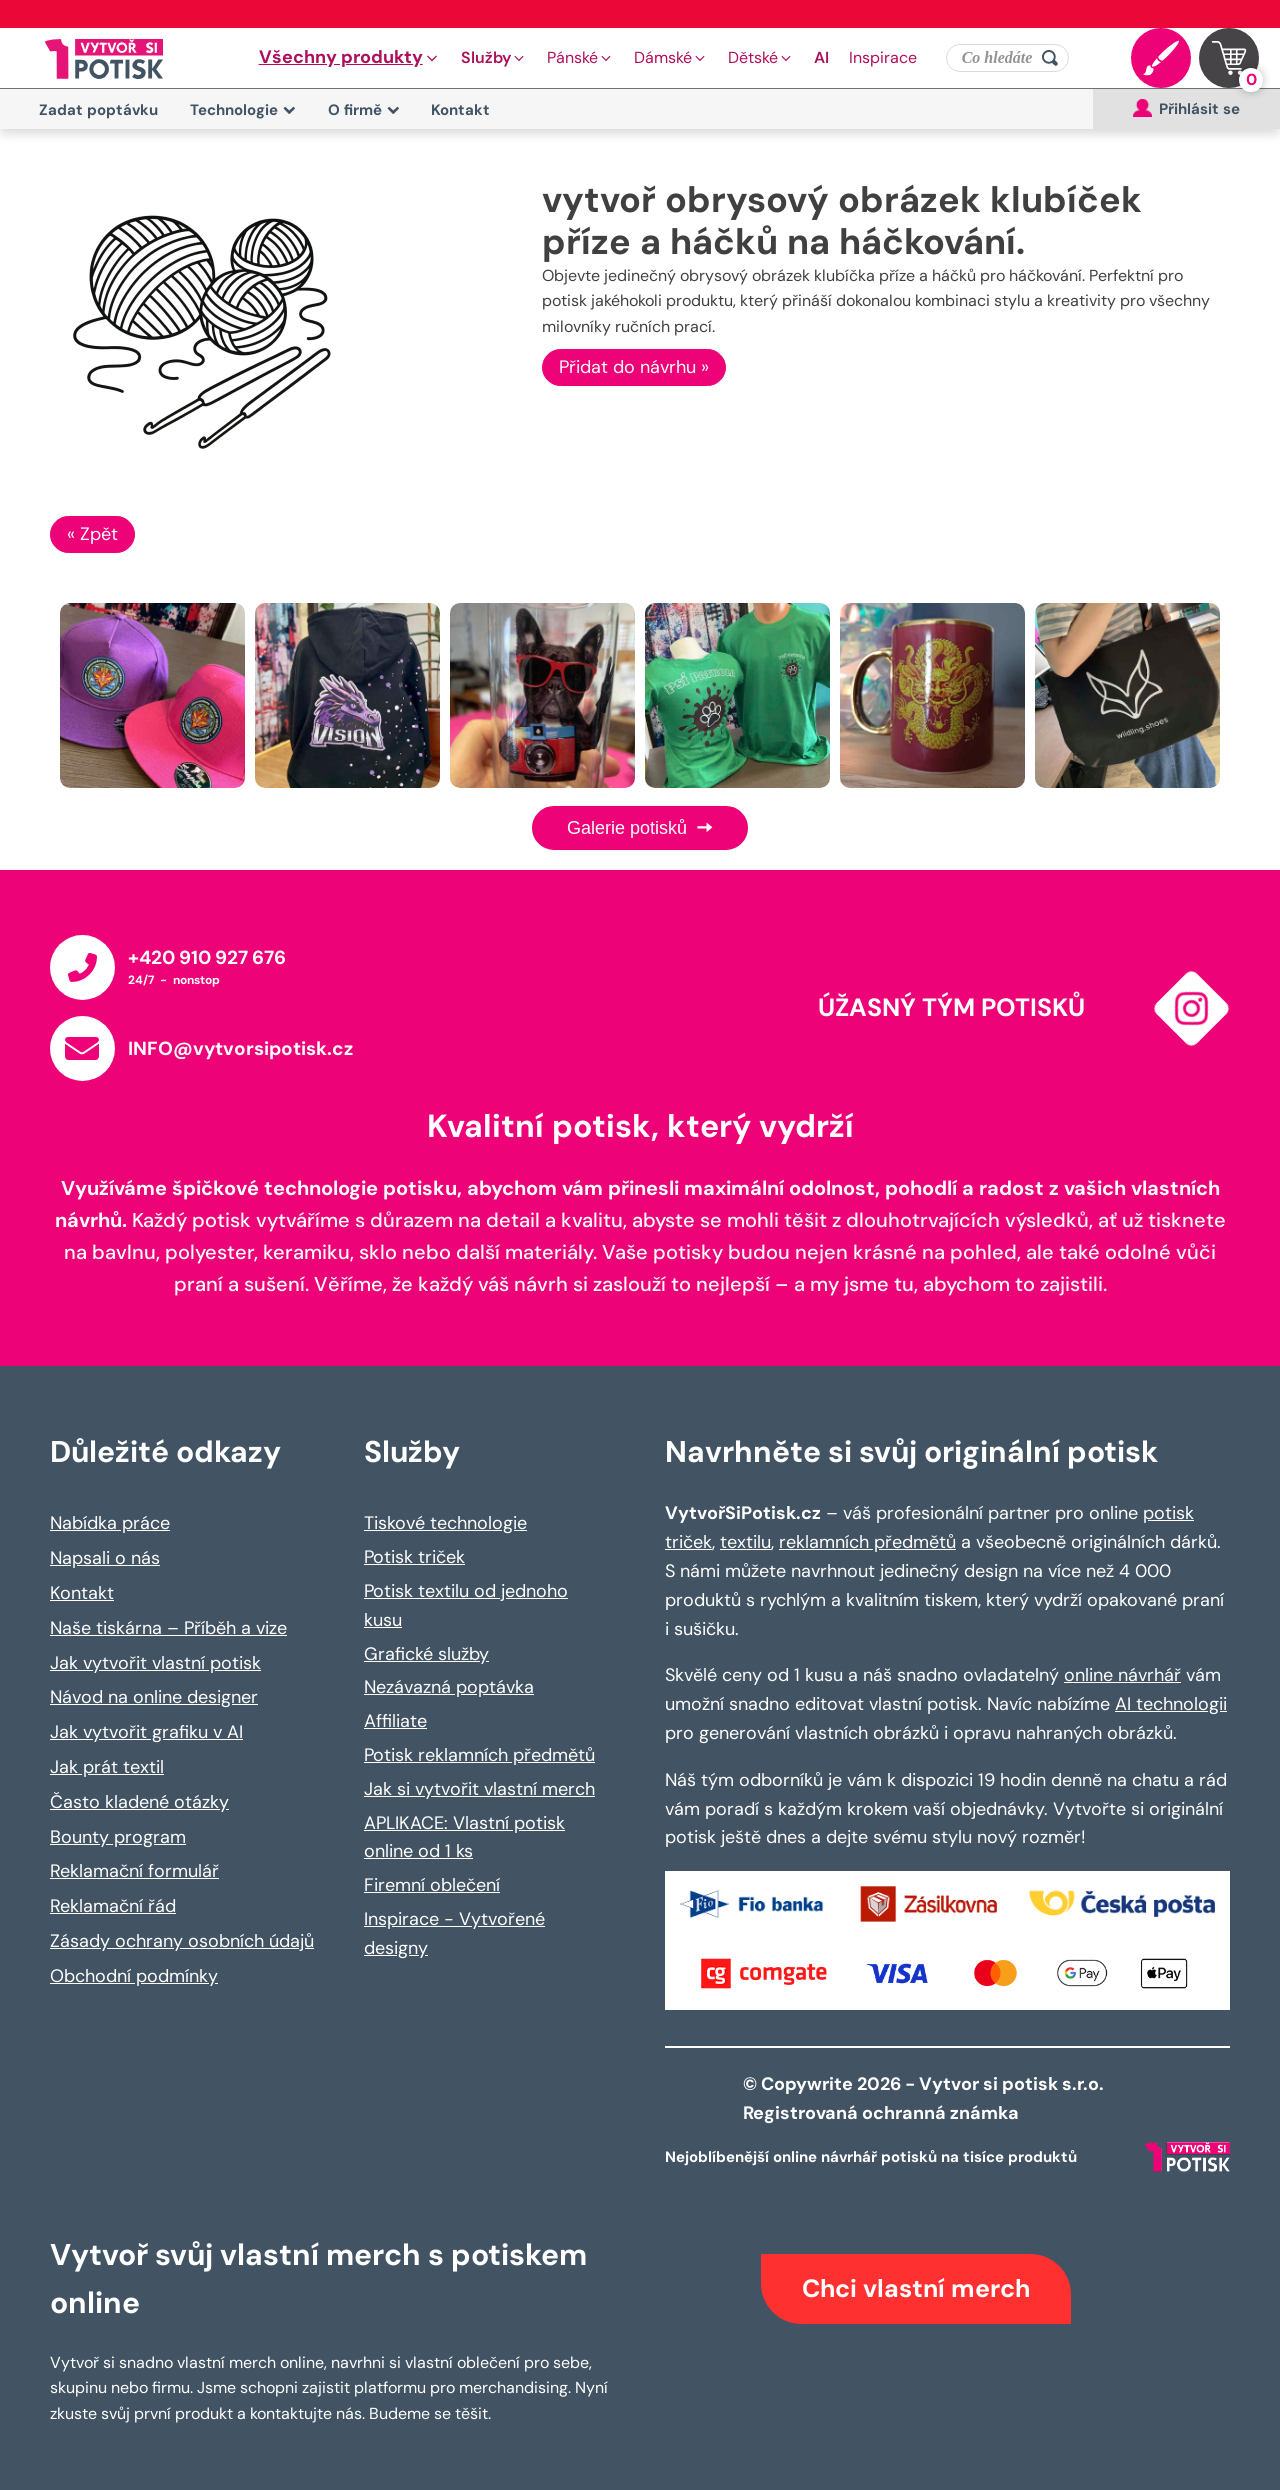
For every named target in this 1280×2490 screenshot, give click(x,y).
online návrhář (1122, 1675)
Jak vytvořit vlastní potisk (155, 1663)
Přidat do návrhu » (634, 367)
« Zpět (92, 534)
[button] (350, 58)
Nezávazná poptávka (449, 1687)
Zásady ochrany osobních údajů (182, 1941)
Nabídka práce (110, 1523)
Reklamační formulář (134, 1871)
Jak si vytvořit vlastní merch (479, 1789)
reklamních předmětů (867, 1542)
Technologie (243, 110)
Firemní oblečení (432, 1885)
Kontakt (460, 110)
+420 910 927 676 (207, 957)
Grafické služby (426, 1654)
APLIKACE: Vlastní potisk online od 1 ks (464, 1837)
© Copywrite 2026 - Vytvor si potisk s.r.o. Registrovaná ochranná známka (925, 2098)
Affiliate (395, 1721)
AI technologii (1171, 1704)
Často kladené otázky (139, 1802)
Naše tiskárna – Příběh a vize (168, 1628)
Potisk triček (414, 1557)
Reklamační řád (113, 1906)
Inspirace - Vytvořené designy (454, 1933)
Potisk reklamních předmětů (479, 1755)
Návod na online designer (154, 1697)
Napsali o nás (105, 1558)
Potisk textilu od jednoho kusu (466, 1605)
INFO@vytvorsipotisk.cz (240, 1048)
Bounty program (118, 1837)
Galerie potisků (640, 828)
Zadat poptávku (98, 110)
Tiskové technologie (445, 1523)
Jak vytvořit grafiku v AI (146, 1732)
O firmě (364, 110)
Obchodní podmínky (134, 1976)
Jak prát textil (107, 1767)
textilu (745, 1542)
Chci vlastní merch (916, 2288)
